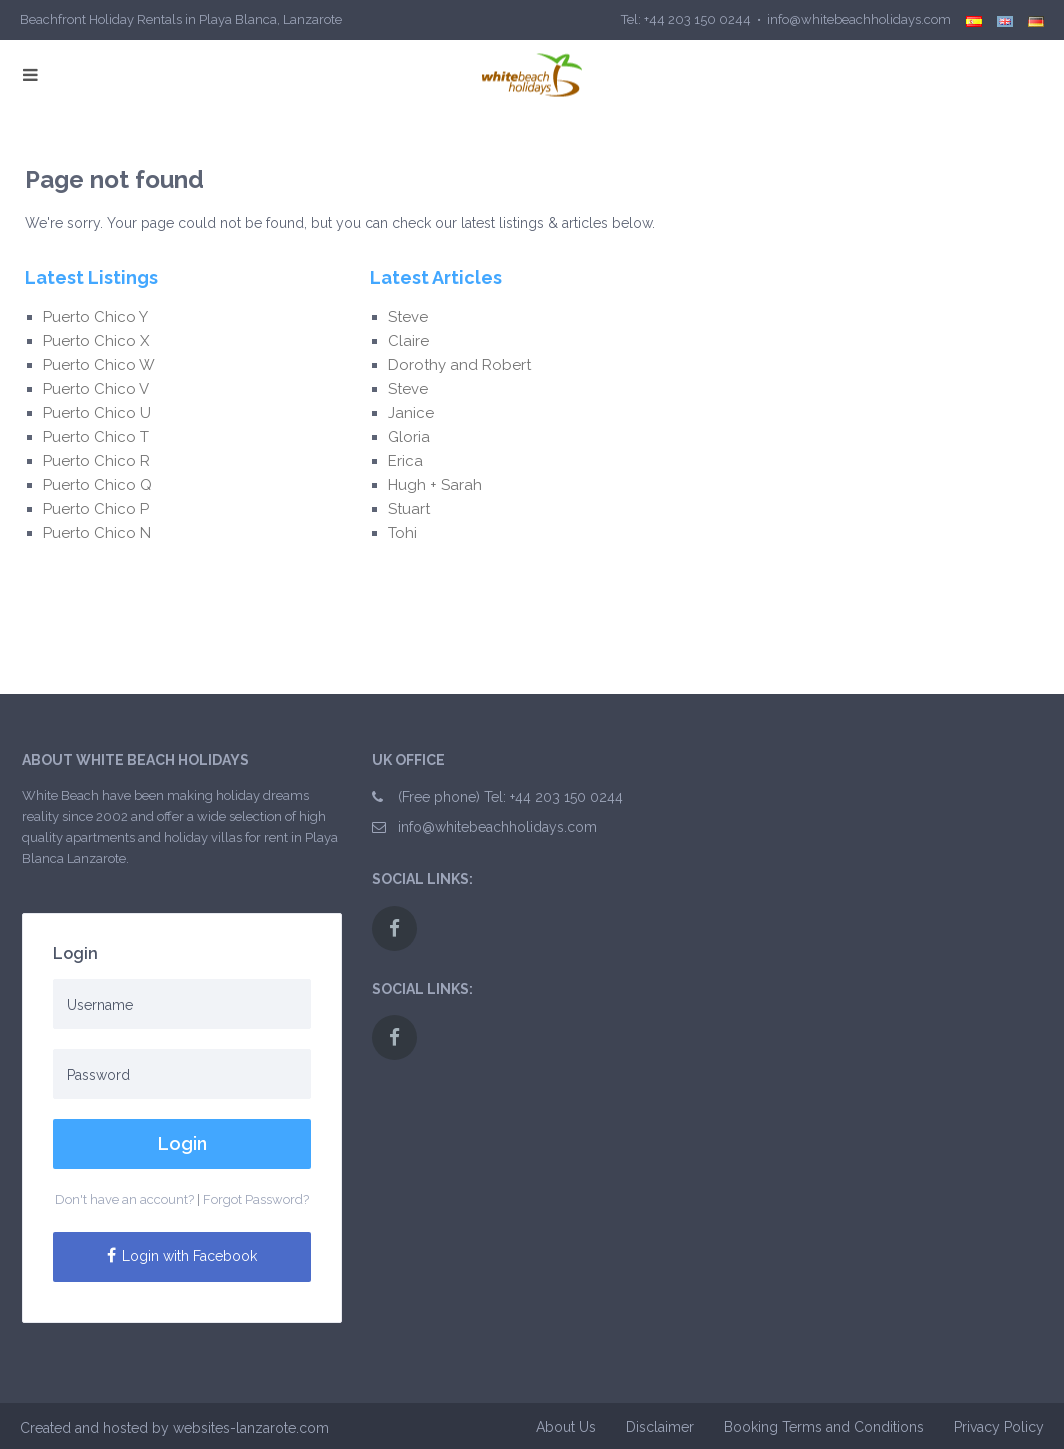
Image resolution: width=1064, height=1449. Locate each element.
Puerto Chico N (97, 533)
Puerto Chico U (97, 413)
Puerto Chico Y (95, 317)
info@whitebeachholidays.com (497, 827)
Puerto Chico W (99, 365)
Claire (408, 341)
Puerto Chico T (96, 437)
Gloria (411, 437)
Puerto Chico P (96, 509)
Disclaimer (660, 1427)
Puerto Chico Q (97, 485)
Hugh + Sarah (435, 485)
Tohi (402, 533)
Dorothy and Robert (459, 365)
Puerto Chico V (96, 389)
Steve (410, 317)
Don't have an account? (124, 1199)
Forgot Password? (256, 1199)
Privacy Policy (999, 1427)
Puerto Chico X (96, 341)
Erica (409, 461)
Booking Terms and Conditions (824, 1427)
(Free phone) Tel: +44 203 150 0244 (510, 797)
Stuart (409, 509)
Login (182, 1143)
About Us (566, 1427)
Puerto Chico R (96, 461)
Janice (411, 413)
